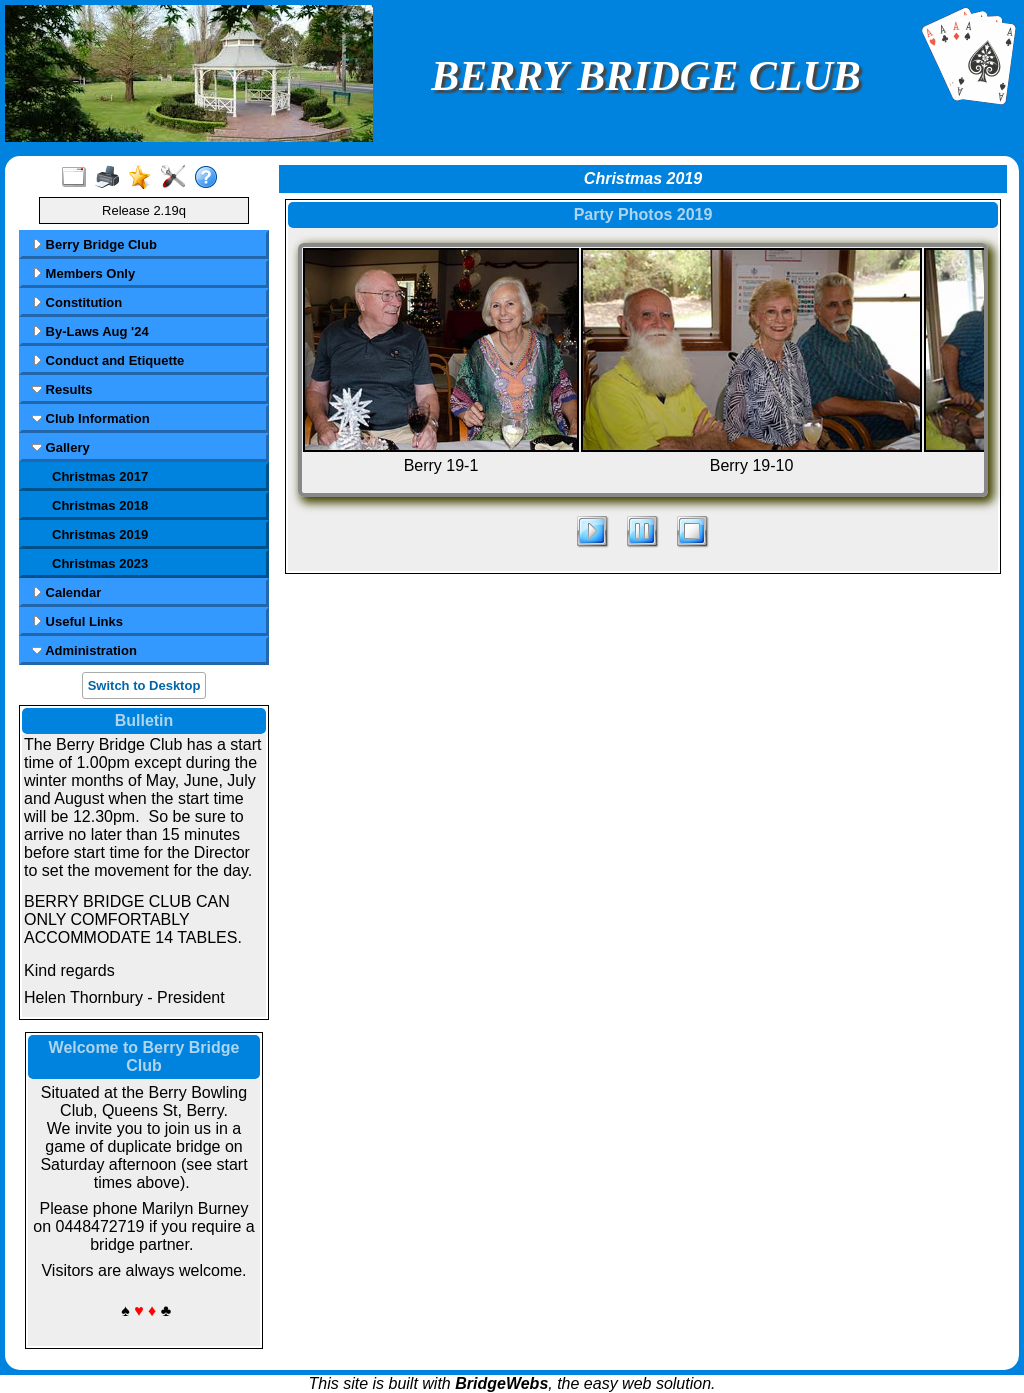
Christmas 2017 (100, 476)
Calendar (66, 592)
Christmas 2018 (100, 505)
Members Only (83, 273)
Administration (84, 650)
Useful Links (77, 621)
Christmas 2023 (100, 563)
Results (62, 389)
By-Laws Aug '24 (90, 331)
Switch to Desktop (144, 685)
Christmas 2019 (100, 534)
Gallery (61, 447)
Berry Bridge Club (94, 244)
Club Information (91, 418)
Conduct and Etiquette (108, 360)
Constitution (77, 302)
